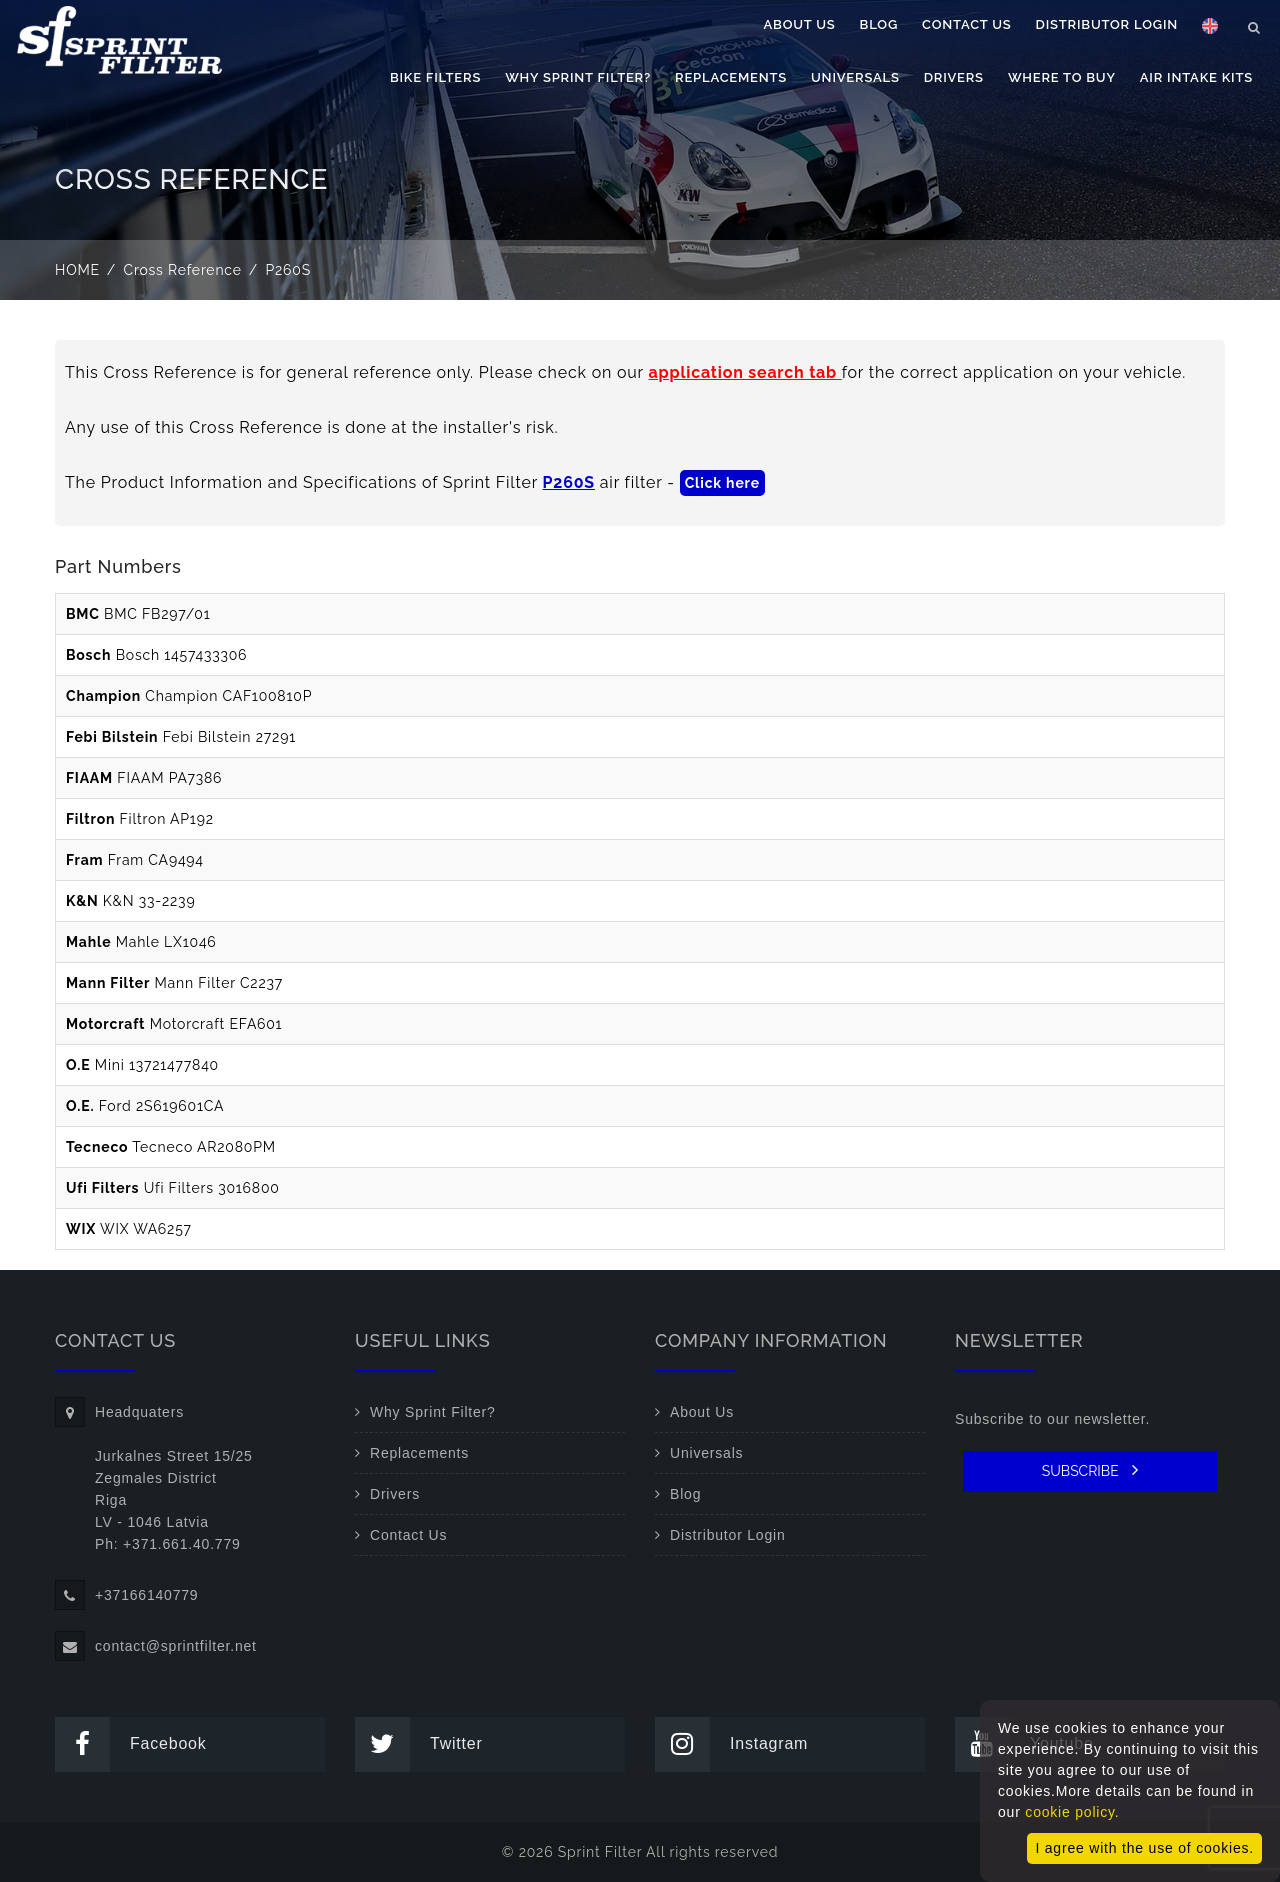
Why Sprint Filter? (578, 77)
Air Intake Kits (1196, 77)
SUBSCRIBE (1090, 1470)
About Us (800, 24)
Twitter (419, 1744)
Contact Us (967, 24)
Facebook (131, 1744)
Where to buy (1062, 77)
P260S (569, 482)
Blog (879, 24)
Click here (722, 483)
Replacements (731, 77)
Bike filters (435, 77)
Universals (855, 77)
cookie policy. (1072, 1812)
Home (77, 270)
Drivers (954, 77)
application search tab (745, 372)
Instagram (731, 1744)
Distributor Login (1107, 24)
